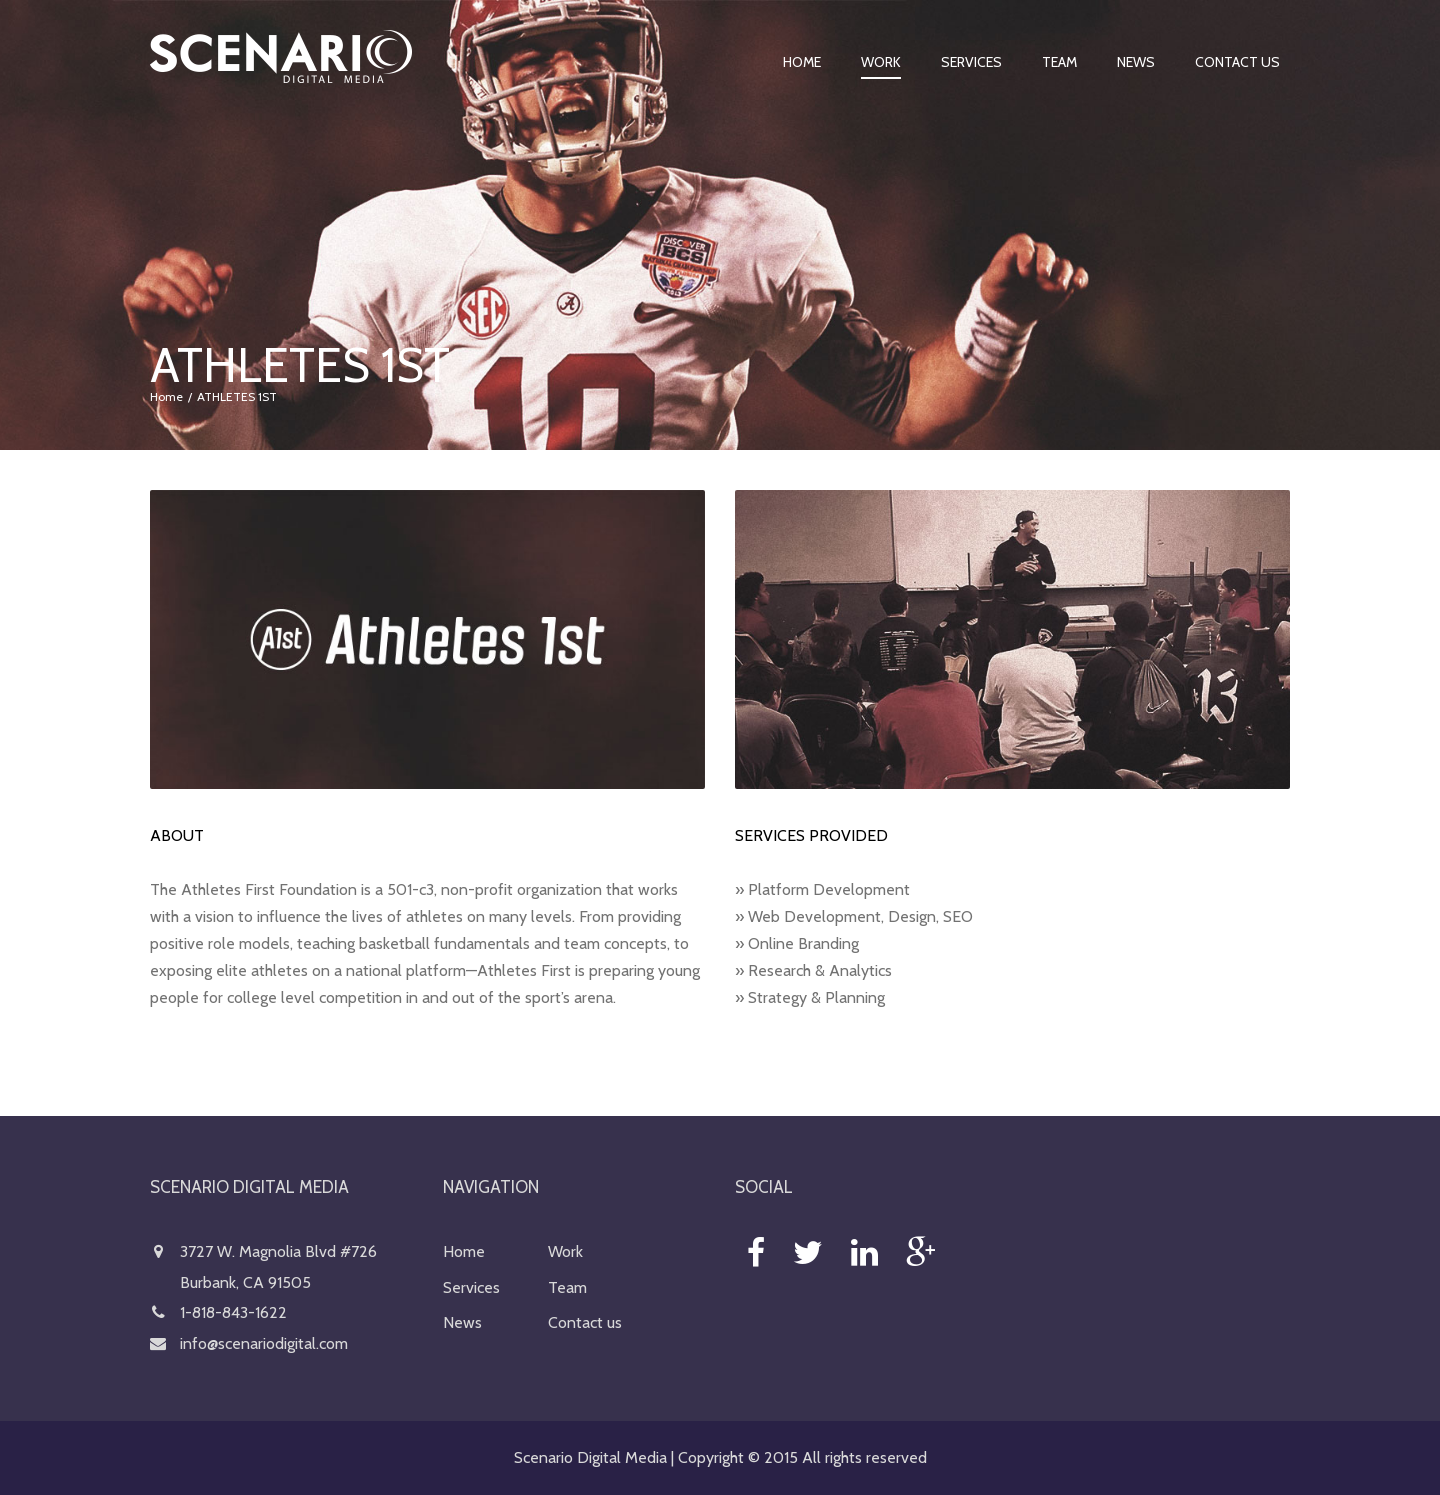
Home (802, 62)
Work (881, 62)
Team (1059, 62)
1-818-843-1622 (233, 1312)
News (1136, 62)
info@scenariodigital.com (264, 1343)
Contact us (1237, 62)
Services (971, 62)
